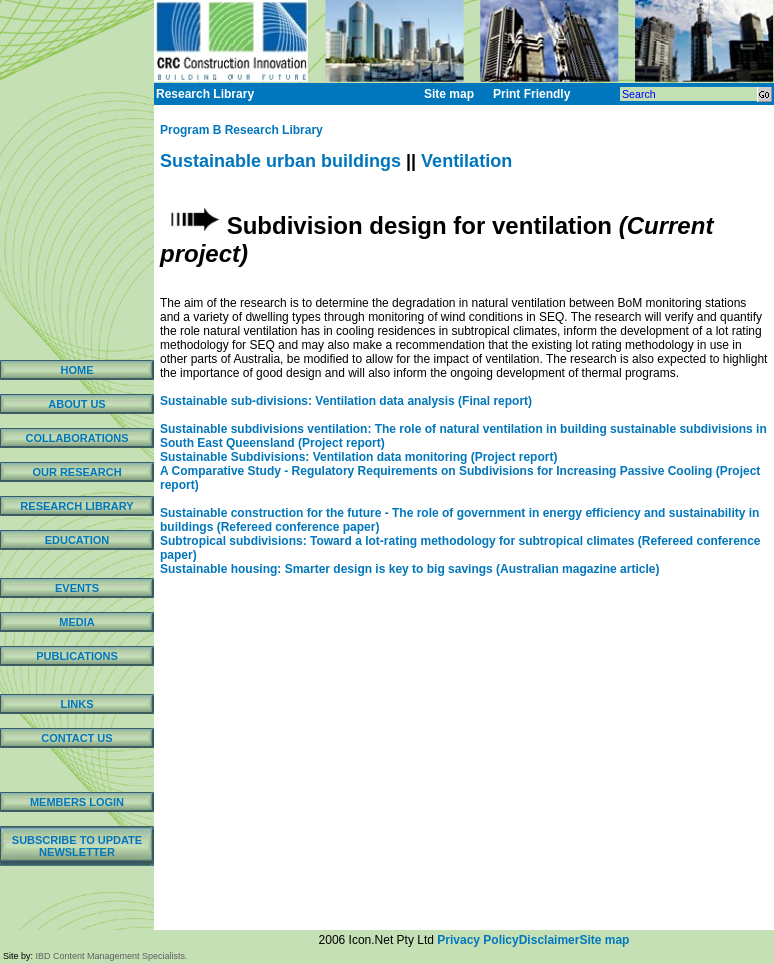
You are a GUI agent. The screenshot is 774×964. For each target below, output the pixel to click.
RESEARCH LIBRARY (76, 506)
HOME (77, 370)
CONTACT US (76, 738)
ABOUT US (76, 404)
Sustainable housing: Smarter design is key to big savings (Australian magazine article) (409, 569)
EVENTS (77, 588)
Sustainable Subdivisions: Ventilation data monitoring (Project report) (358, 457)
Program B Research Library (241, 130)
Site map (604, 940)
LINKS (77, 704)
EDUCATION (77, 540)
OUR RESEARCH (76, 472)
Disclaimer (549, 940)
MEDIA (76, 622)
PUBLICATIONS (77, 656)
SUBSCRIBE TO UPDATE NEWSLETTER (77, 846)
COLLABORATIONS (76, 438)
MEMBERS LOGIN (77, 802)
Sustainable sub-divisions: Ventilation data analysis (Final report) (346, 401)
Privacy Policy (477, 940)
